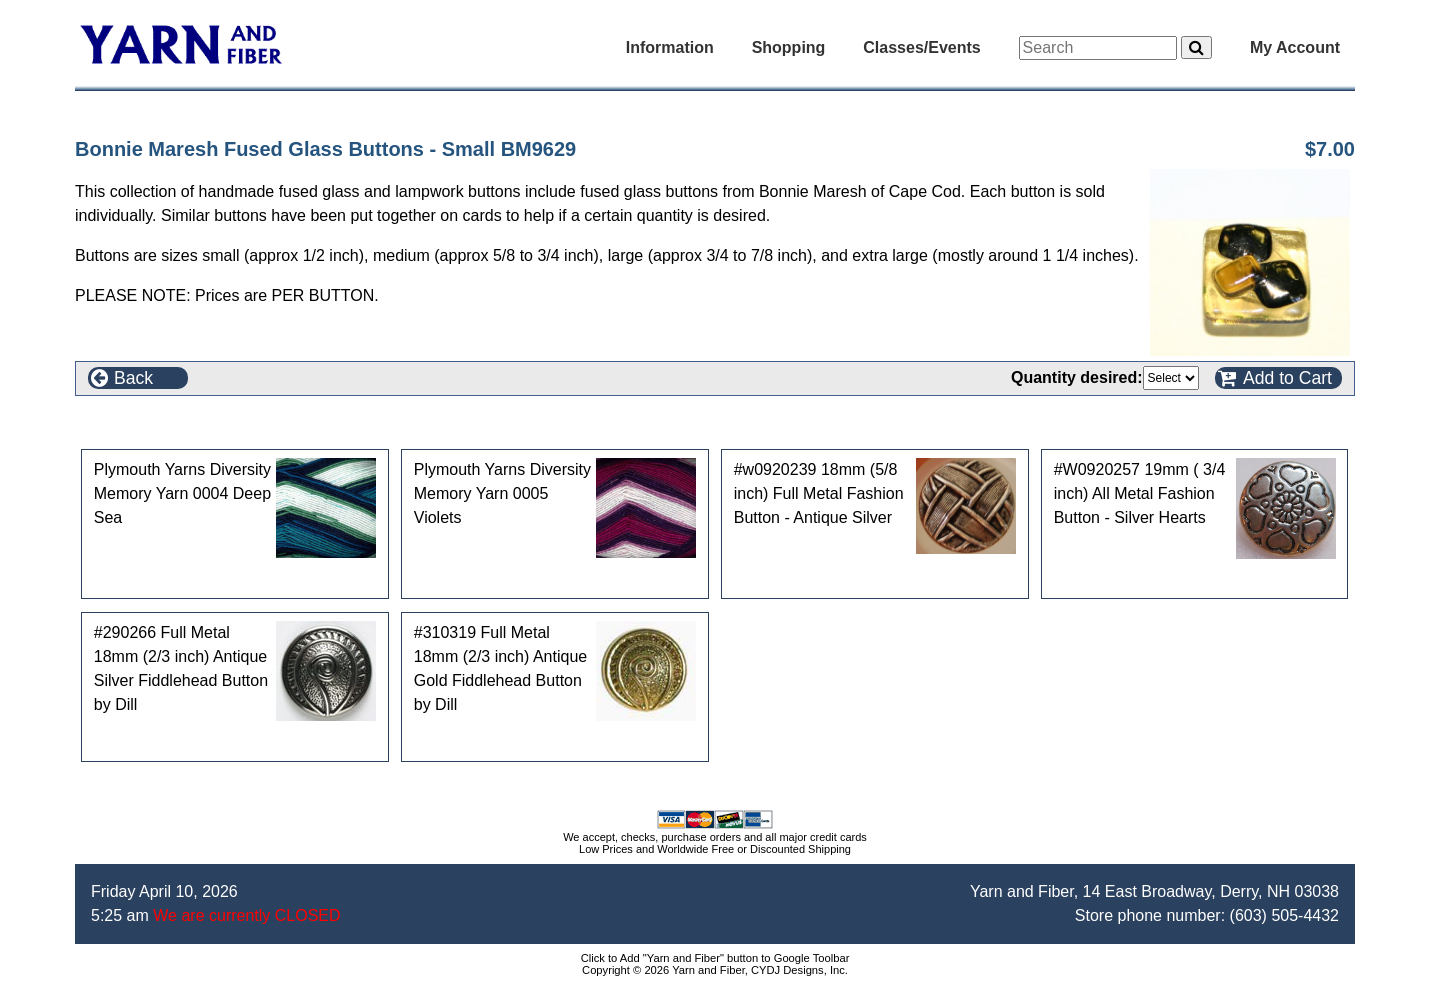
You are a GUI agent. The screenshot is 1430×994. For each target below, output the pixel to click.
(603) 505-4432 (1284, 915)
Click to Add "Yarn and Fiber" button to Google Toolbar (715, 958)
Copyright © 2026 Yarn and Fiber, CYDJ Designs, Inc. (715, 970)
